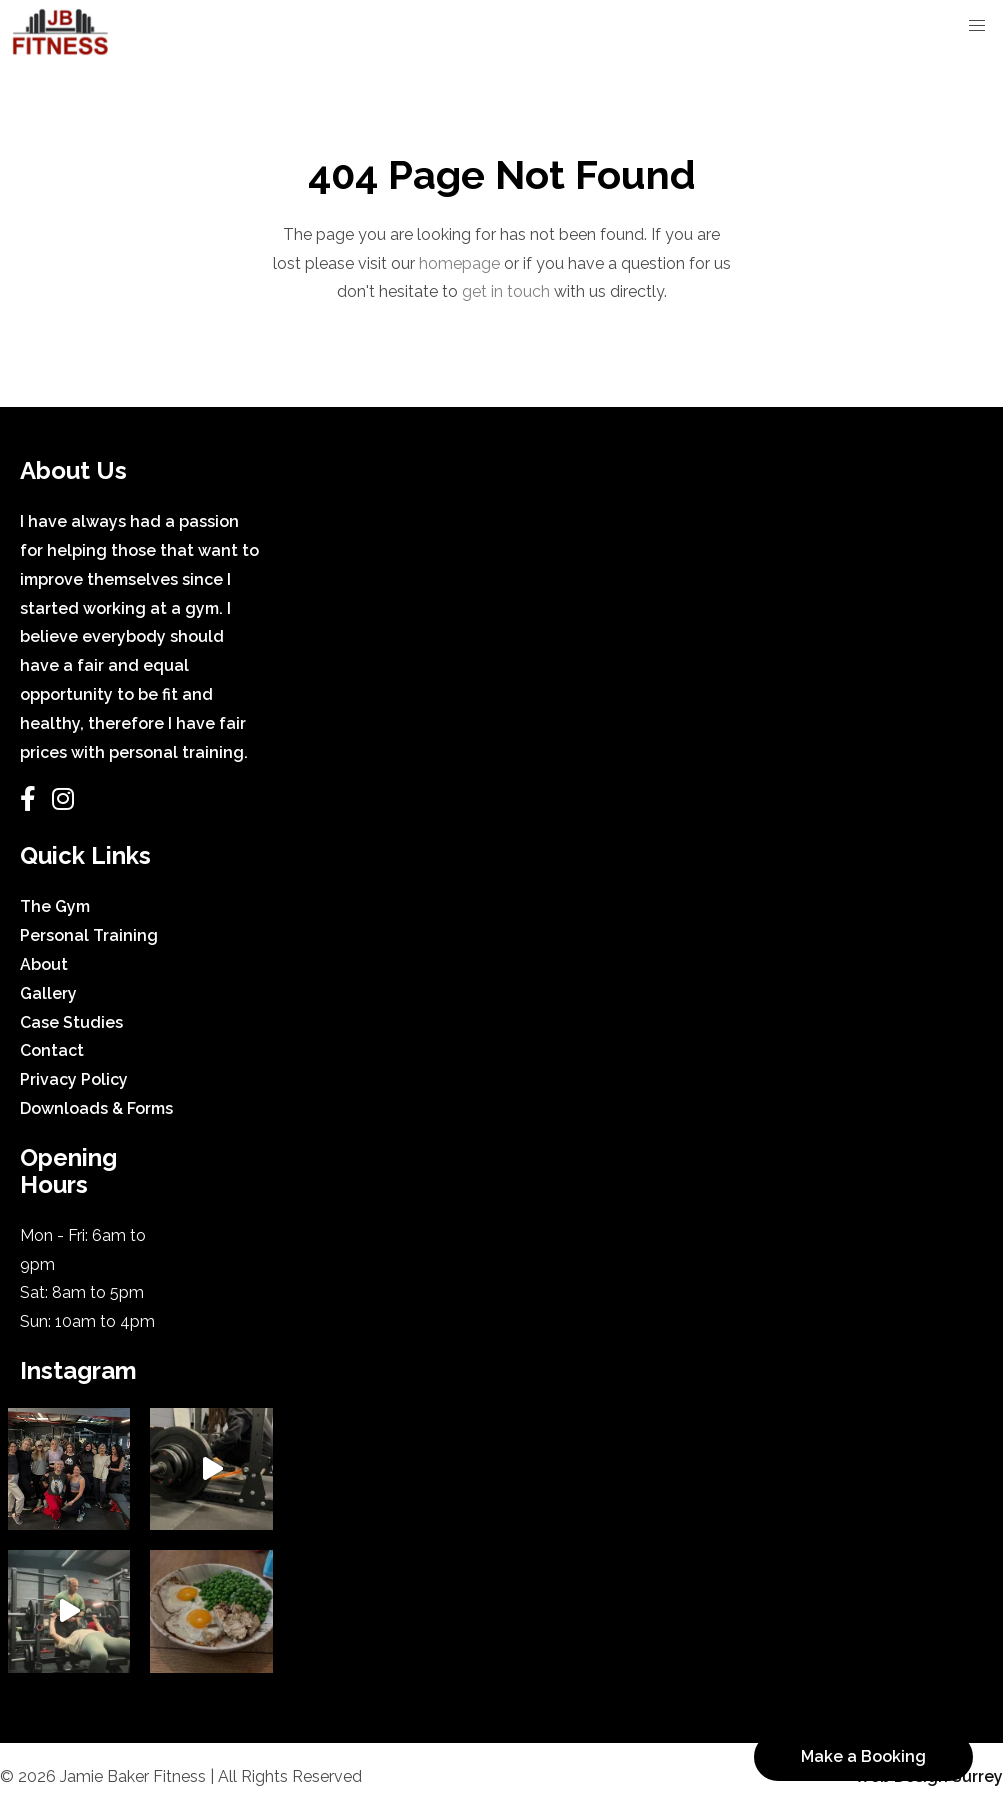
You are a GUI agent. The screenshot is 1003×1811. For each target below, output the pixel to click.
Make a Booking (863, 1756)
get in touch (506, 291)
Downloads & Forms (96, 1108)
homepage (459, 263)
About (44, 964)
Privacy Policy (74, 1079)
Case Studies (71, 1022)
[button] (977, 26)
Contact (52, 1050)
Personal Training (89, 935)
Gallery (48, 993)
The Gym (55, 906)
